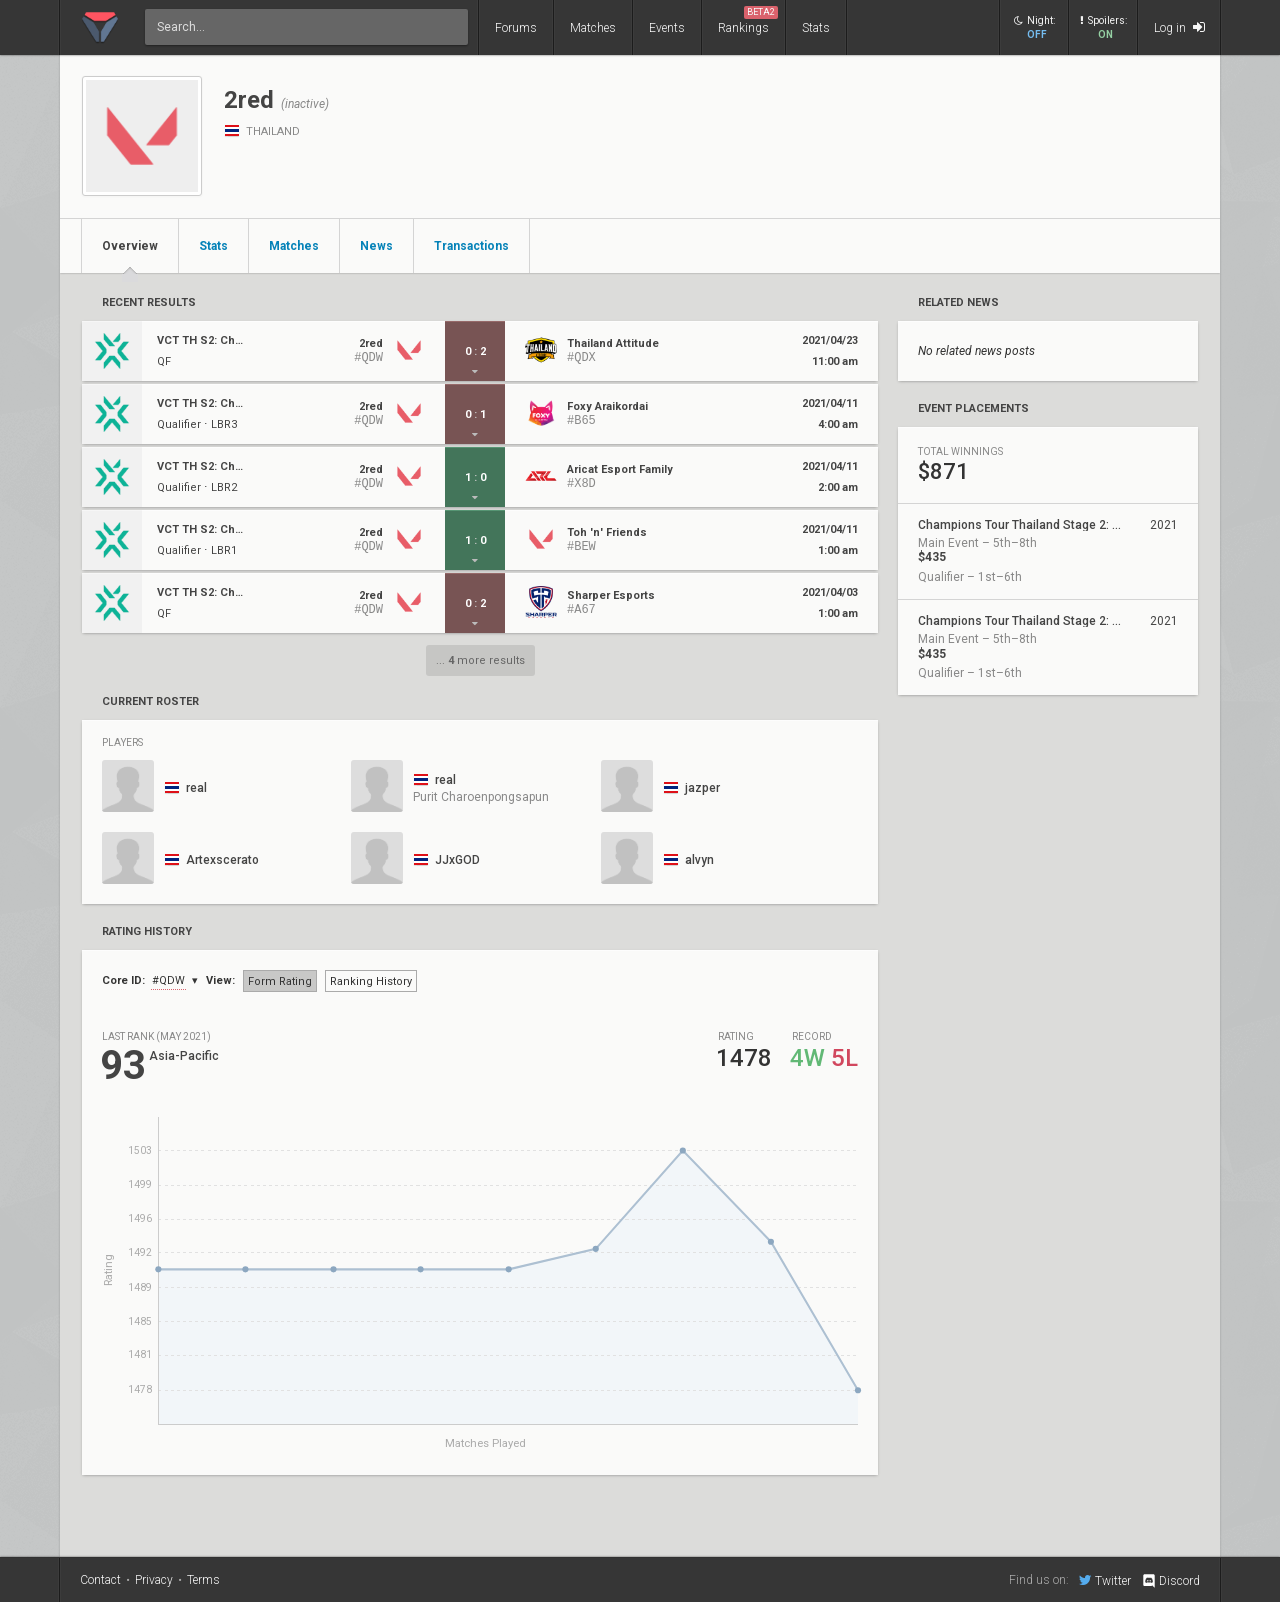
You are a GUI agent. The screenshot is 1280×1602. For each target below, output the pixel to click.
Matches (593, 28)
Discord (1170, 1581)
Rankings (748, 20)
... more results (480, 660)
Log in (1179, 27)
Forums (516, 28)
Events (667, 28)
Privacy (154, 1580)
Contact (100, 1580)
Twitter (1105, 1580)
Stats (816, 28)
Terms (203, 1580)
